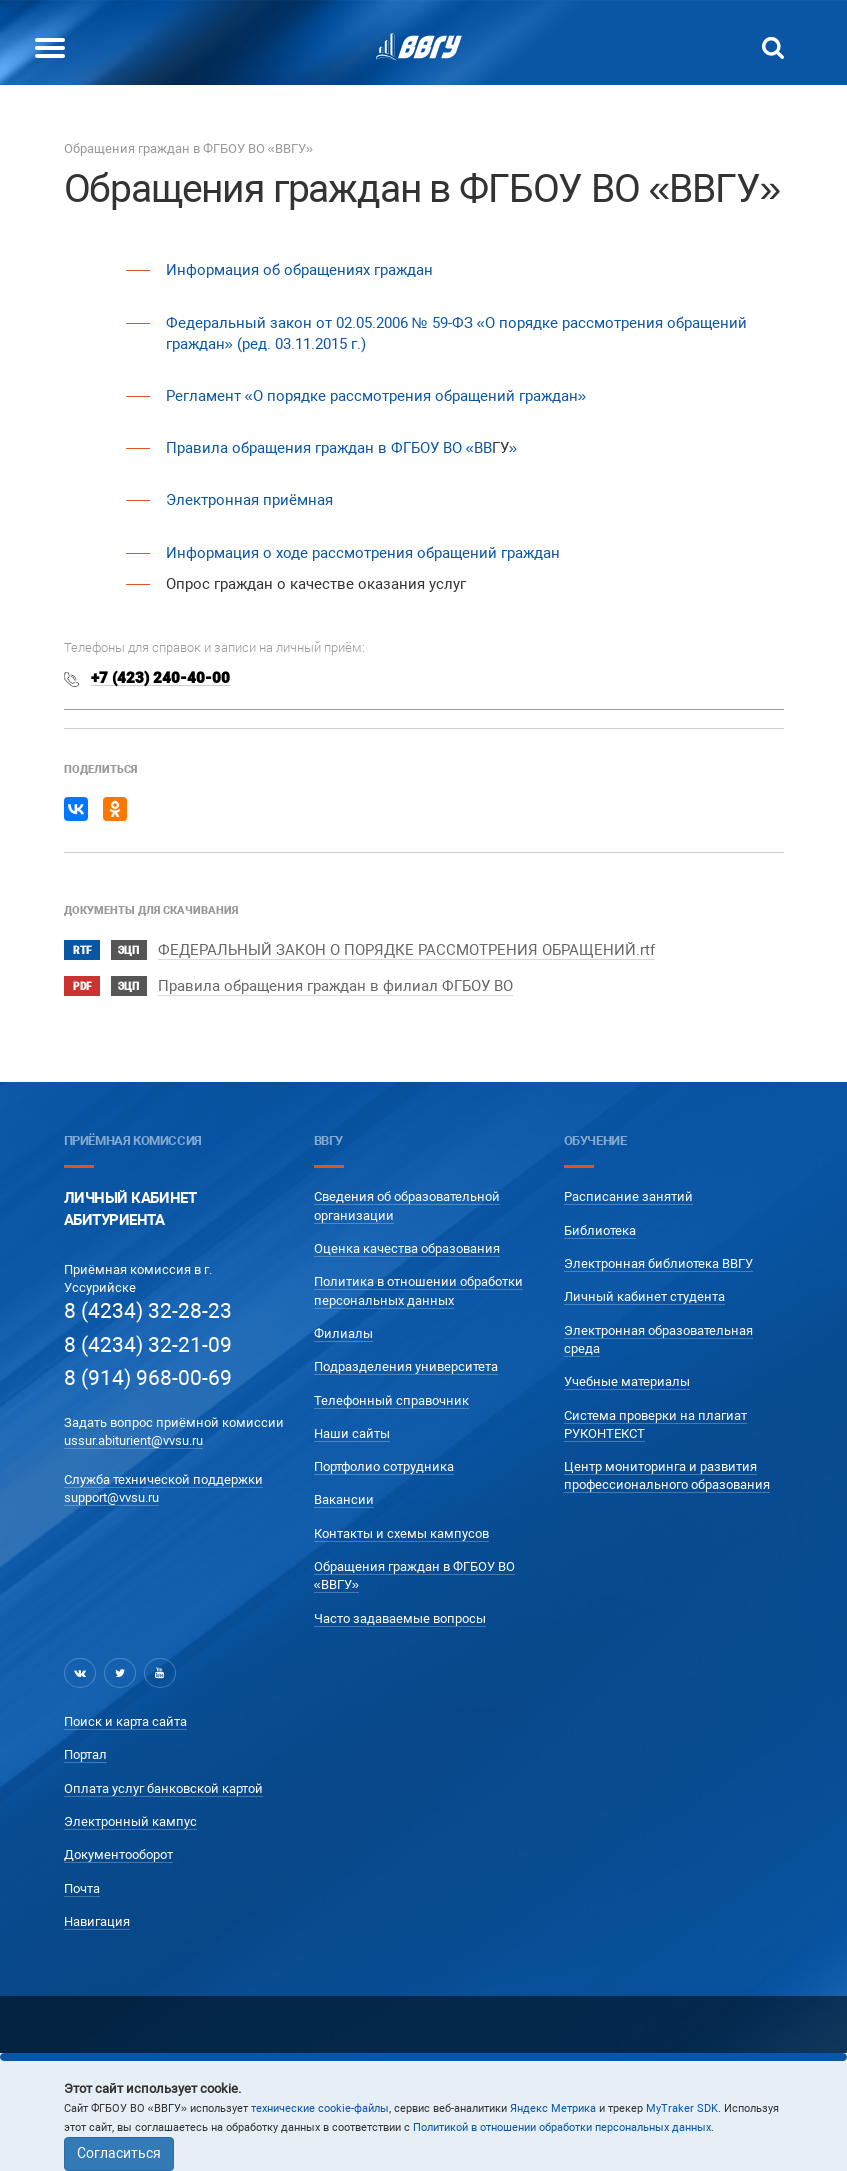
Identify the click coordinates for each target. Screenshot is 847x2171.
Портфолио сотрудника (384, 1466)
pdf (82, 986)
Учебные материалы (627, 1381)
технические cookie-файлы (320, 2108)
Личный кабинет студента (644, 1296)
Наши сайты (352, 1433)
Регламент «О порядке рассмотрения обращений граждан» (376, 396)
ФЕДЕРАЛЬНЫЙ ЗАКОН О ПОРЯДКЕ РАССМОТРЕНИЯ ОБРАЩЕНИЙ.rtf (406, 950)
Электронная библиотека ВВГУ (658, 1263)
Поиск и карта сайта (125, 1721)
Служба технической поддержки (163, 1479)
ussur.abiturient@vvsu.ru (133, 1440)
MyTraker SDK (682, 2108)
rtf (82, 950)
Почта (82, 1888)
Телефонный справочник (391, 1400)
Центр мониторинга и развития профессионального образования (667, 1475)
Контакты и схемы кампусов (401, 1533)
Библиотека (600, 1230)
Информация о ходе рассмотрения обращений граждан (363, 553)
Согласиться (119, 2153)
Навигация (97, 1921)
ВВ (483, 448)
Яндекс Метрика (553, 2108)
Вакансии (344, 1499)
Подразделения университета (406, 1366)
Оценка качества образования (407, 1248)
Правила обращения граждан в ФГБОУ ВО (316, 448)
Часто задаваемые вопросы (400, 1618)
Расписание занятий (628, 1196)
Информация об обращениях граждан (299, 270)
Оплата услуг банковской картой (163, 1788)
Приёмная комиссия (133, 1140)
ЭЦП (128, 950)
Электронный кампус (130, 1821)
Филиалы (343, 1333)
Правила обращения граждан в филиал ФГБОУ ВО (335, 986)
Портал (85, 1754)
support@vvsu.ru (111, 1497)
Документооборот (118, 1854)
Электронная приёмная (249, 500)
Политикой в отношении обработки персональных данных (562, 2127)
